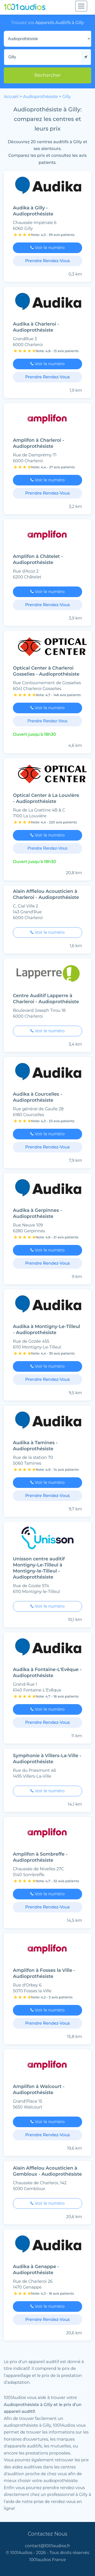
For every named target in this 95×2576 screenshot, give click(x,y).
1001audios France (47, 2559)
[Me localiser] (86, 57)
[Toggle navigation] (81, 6)
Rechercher (47, 75)
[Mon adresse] (42, 57)
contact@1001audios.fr (47, 2545)
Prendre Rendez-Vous (47, 260)
